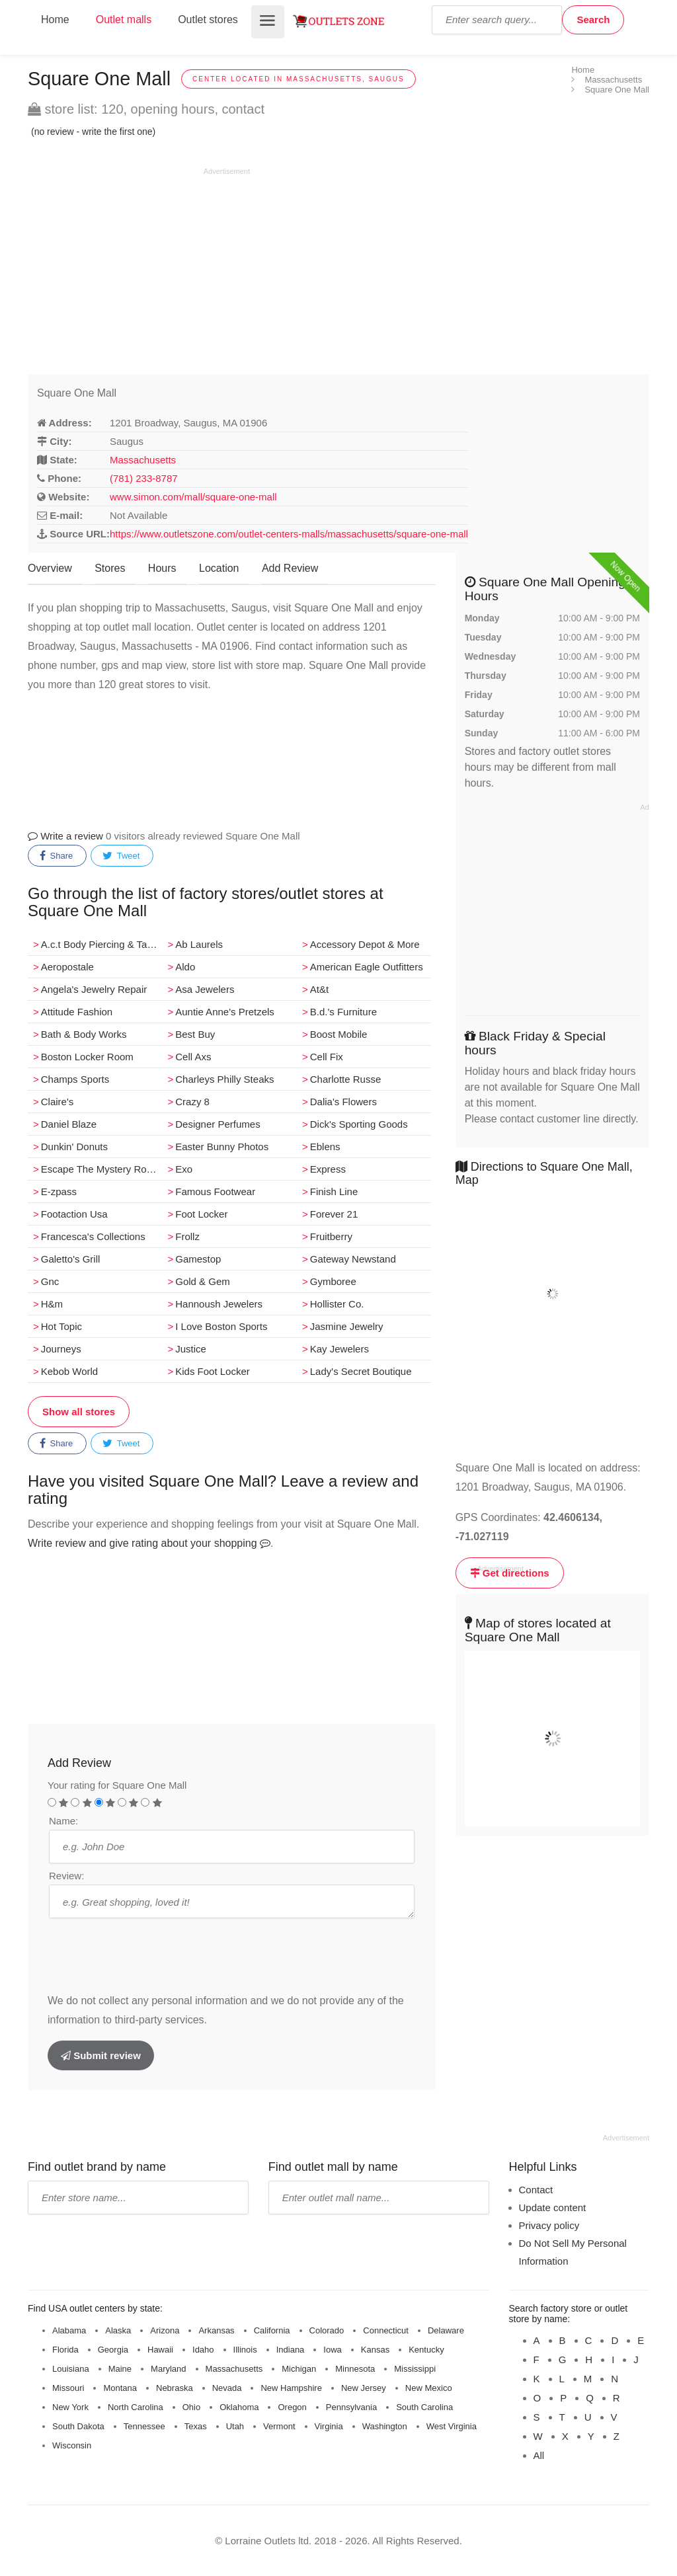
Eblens (325, 1146)
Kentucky (426, 2350)
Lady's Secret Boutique (361, 1371)
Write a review (65, 835)
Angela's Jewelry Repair (94, 989)
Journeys (61, 1348)
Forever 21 (334, 1214)
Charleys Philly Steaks (224, 1079)
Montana (120, 2388)
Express (328, 1169)
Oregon (292, 2407)
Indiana (290, 2350)
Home (55, 19)
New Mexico (428, 2388)
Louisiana (70, 2369)
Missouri (68, 2388)
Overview (50, 568)
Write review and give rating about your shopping (149, 1543)
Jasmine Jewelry (346, 1326)
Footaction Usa (74, 1214)
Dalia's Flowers (343, 1101)
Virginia (329, 2426)
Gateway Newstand (353, 1259)
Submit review (101, 2055)
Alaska (118, 2330)
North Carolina (135, 2407)
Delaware (446, 2330)
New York (70, 2407)
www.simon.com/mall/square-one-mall (193, 496)
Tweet (120, 856)
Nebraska (174, 2388)
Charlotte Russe (345, 1079)
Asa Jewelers (204, 989)
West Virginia (451, 2426)
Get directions (509, 1573)
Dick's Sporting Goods (359, 1124)
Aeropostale (67, 966)
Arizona (164, 2330)
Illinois (245, 2350)
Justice (190, 1348)
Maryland (168, 2369)
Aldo (185, 966)
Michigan (299, 2369)
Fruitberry (331, 1236)
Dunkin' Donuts (74, 1146)
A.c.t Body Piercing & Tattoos (102, 944)
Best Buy (195, 1034)
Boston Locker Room (87, 1056)
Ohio (191, 2407)
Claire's (57, 1101)
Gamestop (198, 1259)
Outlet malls (123, 19)
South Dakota (78, 2426)
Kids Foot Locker (212, 1371)
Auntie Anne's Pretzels (224, 1011)
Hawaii (160, 2350)
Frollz (187, 1236)
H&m (52, 1303)
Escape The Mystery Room (101, 1169)
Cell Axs (193, 1056)
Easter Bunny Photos (221, 1146)
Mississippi (415, 2369)
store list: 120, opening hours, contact (146, 109)
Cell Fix (326, 1056)
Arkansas (216, 2330)
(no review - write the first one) (93, 131)
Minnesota (355, 2369)
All (539, 2455)
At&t (319, 989)
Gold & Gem (202, 1281)
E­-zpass (59, 1191)
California (272, 2330)
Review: (66, 1875)
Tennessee (144, 2426)
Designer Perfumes (217, 1124)
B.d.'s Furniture (343, 1011)
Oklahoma (239, 2407)
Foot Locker (201, 1214)
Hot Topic (61, 1326)
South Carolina (424, 2407)
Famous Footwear (215, 1191)
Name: (63, 1820)
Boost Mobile (339, 1034)
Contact (536, 2189)
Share (56, 856)
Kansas (375, 2350)
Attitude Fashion (76, 1011)
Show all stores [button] (78, 1411)
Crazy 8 (192, 1101)
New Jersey (363, 2388)
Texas (195, 2426)
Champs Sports (75, 1079)
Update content (552, 2207)
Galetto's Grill (70, 1259)
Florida (65, 2350)
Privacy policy (549, 2225)
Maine (120, 2369)
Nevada (227, 2388)
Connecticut (386, 2330)
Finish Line (334, 1191)
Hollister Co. (337, 1303)
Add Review (290, 568)
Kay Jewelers (339, 1348)
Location (219, 568)
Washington (384, 2426)
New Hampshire (290, 2388)
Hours (162, 568)
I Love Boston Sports (221, 1326)
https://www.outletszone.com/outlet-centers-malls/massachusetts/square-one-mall (289, 533)
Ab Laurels (199, 944)
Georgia (113, 2350)
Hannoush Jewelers (218, 1303)
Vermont (279, 2426)
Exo (183, 1169)
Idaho (203, 2350)
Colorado (326, 2330)
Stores (110, 568)
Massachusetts (143, 459)
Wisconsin (71, 2445)
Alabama (69, 2330)
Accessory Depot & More (365, 944)
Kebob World (69, 1371)
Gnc (50, 1281)
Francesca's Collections (93, 1236)
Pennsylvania (351, 2407)
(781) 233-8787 (144, 478)
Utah (235, 2426)
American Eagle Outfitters (366, 966)
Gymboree (333, 1281)
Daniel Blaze (69, 1124)
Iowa (332, 2350)
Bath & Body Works (84, 1034)
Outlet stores (208, 19)
